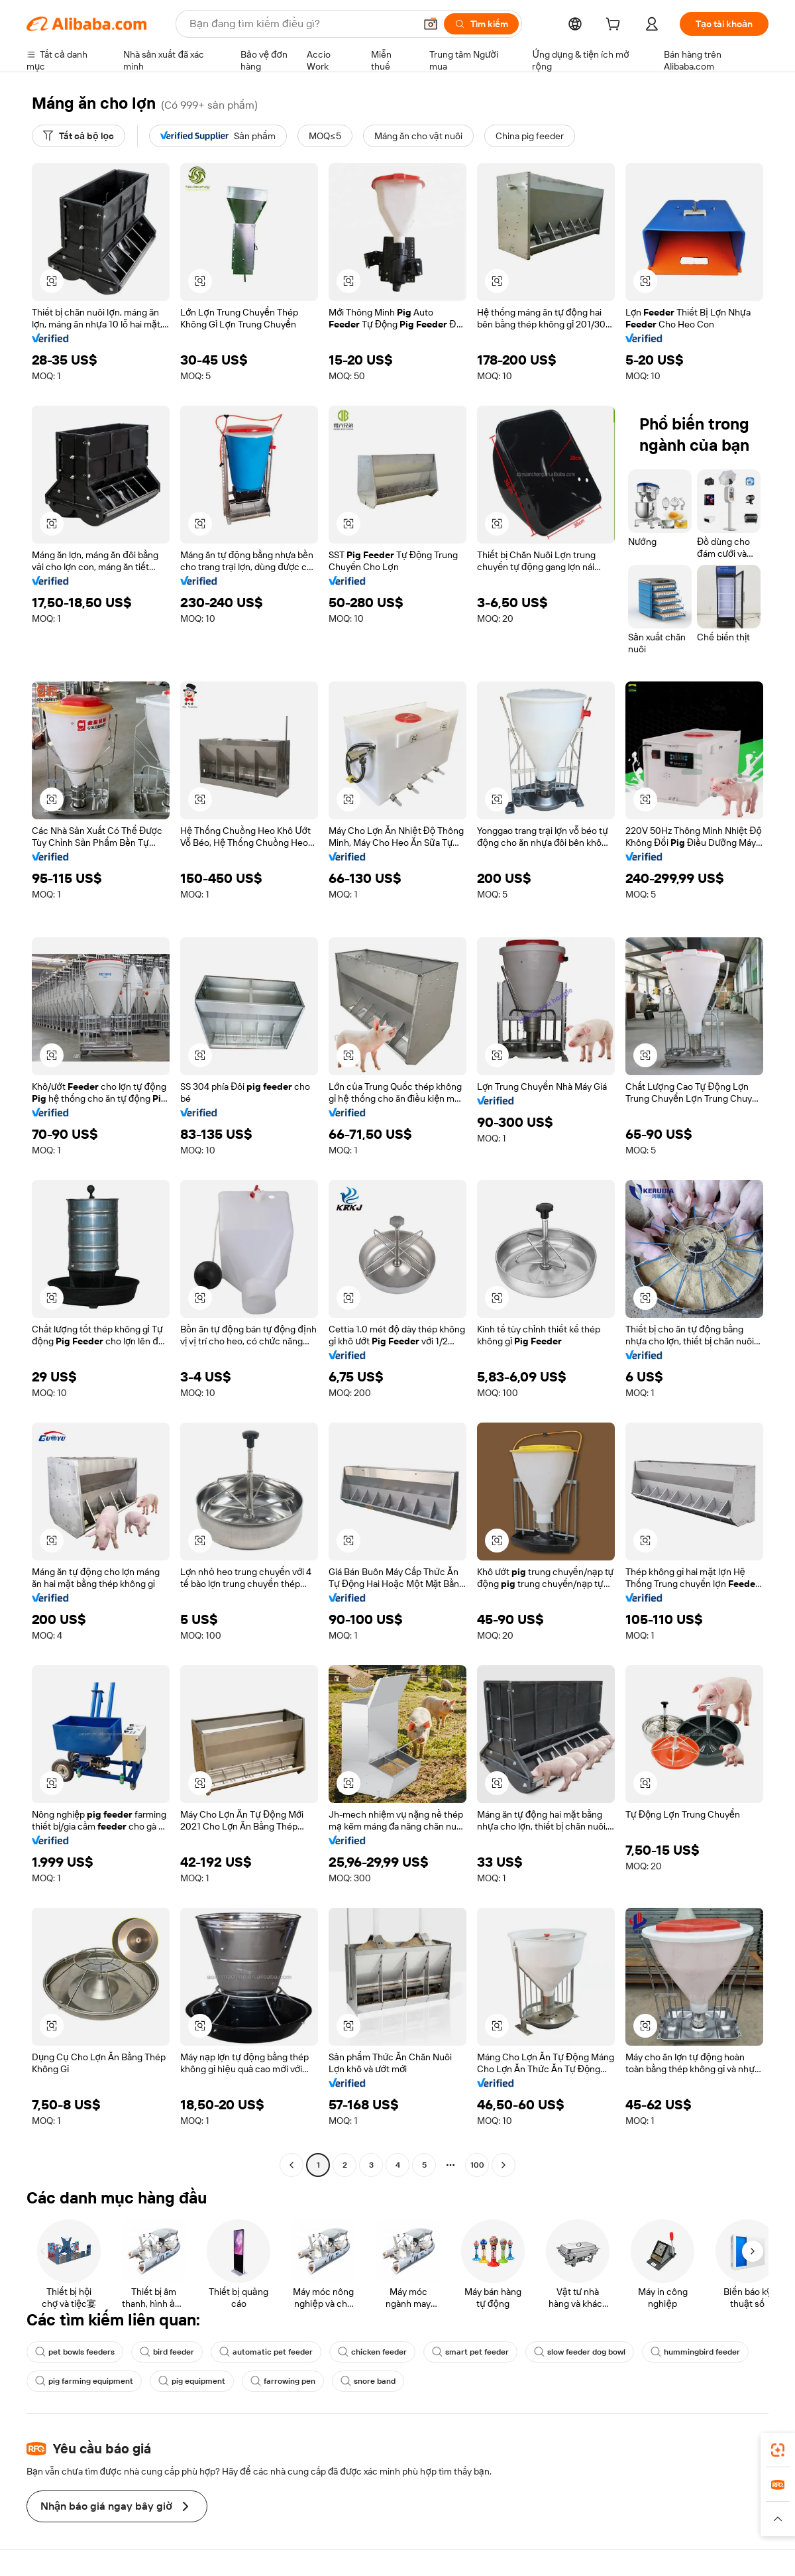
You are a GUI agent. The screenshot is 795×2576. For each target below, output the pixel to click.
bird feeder (167, 2352)
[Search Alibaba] (300, 24)
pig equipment (191, 2381)
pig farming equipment (84, 2381)
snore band (368, 2381)
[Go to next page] (503, 2165)
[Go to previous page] (291, 2165)
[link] (778, 2450)
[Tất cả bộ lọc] (78, 136)
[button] (431, 24)
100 (477, 2165)
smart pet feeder (470, 2352)
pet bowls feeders (75, 2352)
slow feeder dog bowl (579, 2352)
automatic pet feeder (266, 2352)
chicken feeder (372, 2352)
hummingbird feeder (695, 2352)
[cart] (615, 26)
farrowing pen (282, 2381)
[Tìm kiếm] (481, 23)
